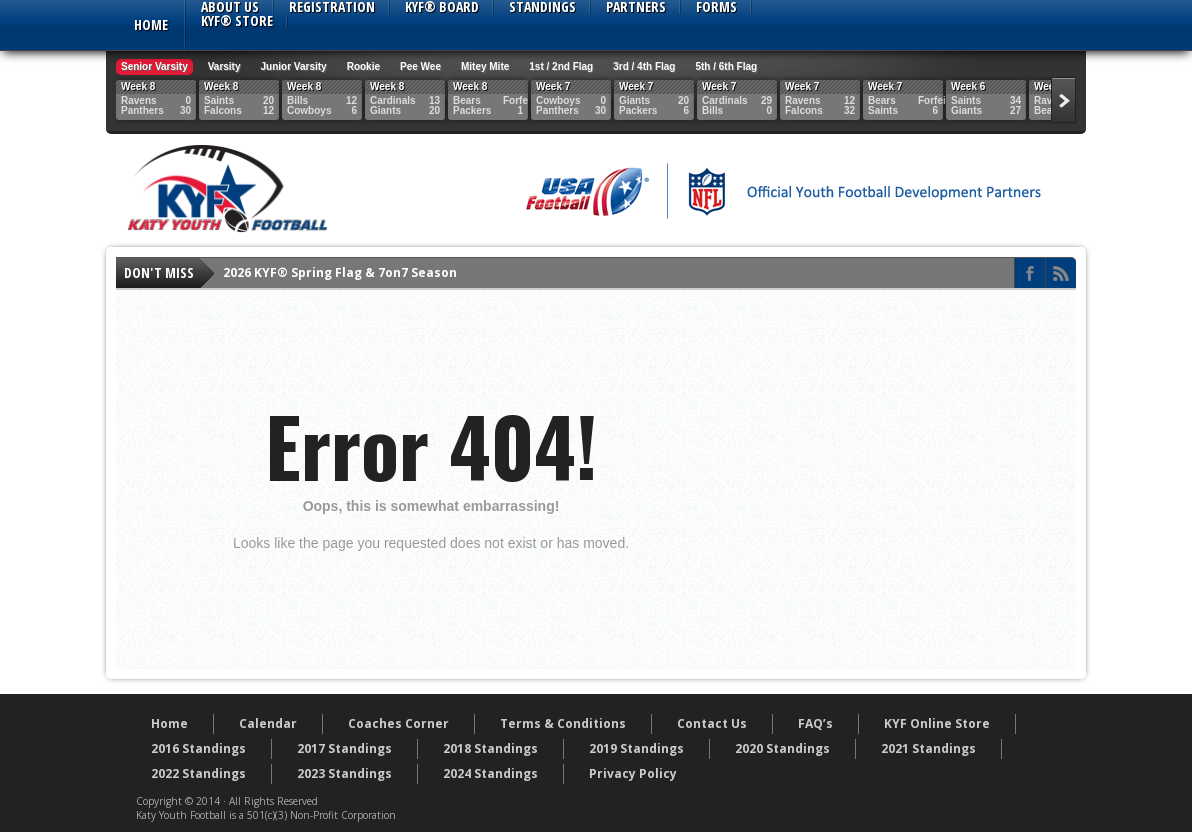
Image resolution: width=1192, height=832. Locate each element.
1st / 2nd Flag (561, 66)
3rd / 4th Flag (644, 66)
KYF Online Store (937, 723)
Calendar (268, 723)
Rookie (363, 66)
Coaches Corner (398, 723)
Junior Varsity (294, 66)
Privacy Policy (633, 773)
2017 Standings (344, 748)
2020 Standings (782, 748)
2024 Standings (490, 773)
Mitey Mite (485, 66)
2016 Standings (198, 748)
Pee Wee (420, 66)
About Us (230, 7)
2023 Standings (344, 773)
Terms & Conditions (563, 723)
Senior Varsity (154, 66)
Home (151, 24)
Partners (636, 7)
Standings (542, 7)
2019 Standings (636, 748)
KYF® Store (237, 21)
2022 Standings (198, 773)
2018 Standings (490, 748)
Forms (716, 7)
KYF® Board (442, 7)
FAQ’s (815, 723)
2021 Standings (928, 748)
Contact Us (712, 723)
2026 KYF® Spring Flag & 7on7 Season (340, 272)
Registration (332, 7)
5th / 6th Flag (726, 66)
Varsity (224, 66)
